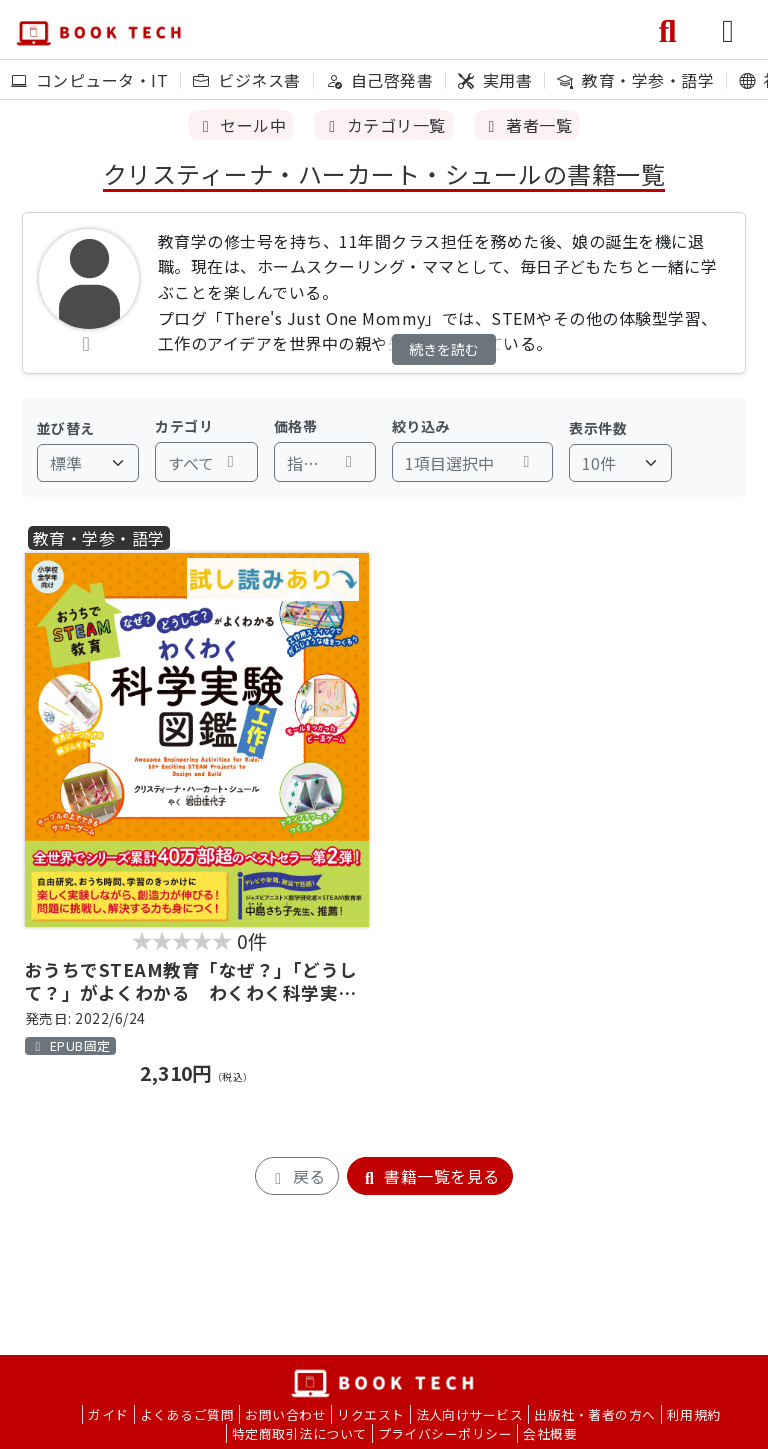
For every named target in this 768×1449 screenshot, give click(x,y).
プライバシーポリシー (445, 1433)
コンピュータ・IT (89, 80)
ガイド (108, 1414)
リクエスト (370, 1414)
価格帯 (295, 426)
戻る (296, 1176)
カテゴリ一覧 (383, 125)
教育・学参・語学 (635, 80)
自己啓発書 (379, 80)
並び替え (66, 428)
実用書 (495, 80)
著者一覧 (527, 125)
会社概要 (550, 1433)
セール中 (241, 125)
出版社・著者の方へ (594, 1414)
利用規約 (694, 1414)
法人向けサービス (470, 1414)
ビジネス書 (246, 80)
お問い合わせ (285, 1414)
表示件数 (598, 428)
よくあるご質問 (187, 1414)
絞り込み (421, 426)
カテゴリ (184, 426)
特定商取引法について (299, 1433)
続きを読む (444, 349)
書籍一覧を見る (430, 1176)
